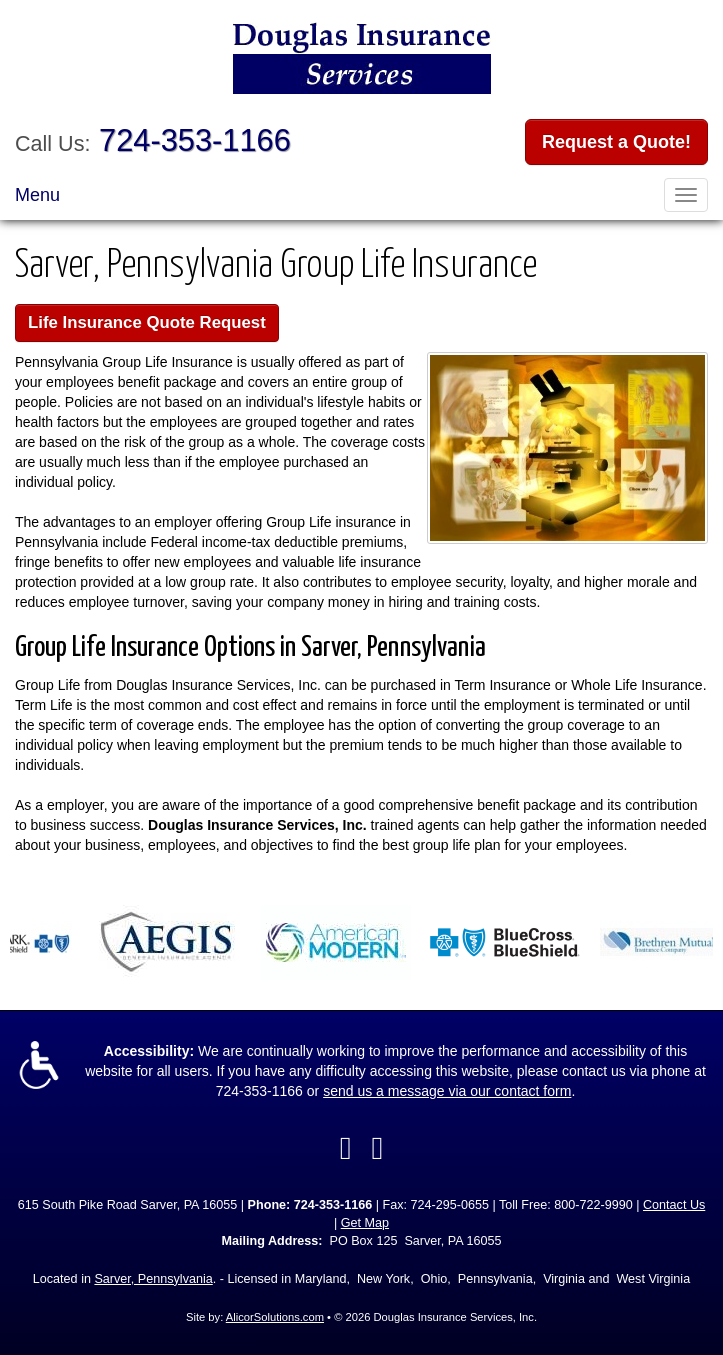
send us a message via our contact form (447, 1091)
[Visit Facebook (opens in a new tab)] (346, 1148)
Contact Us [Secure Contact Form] (674, 1205)
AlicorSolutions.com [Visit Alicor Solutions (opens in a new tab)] (275, 1317)
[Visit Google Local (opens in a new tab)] (378, 1148)
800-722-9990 (593, 1205)
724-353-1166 (195, 140)
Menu (37, 195)
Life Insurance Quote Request (147, 322)
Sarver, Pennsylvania (153, 1279)
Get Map (365, 1223)
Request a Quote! (616, 142)
